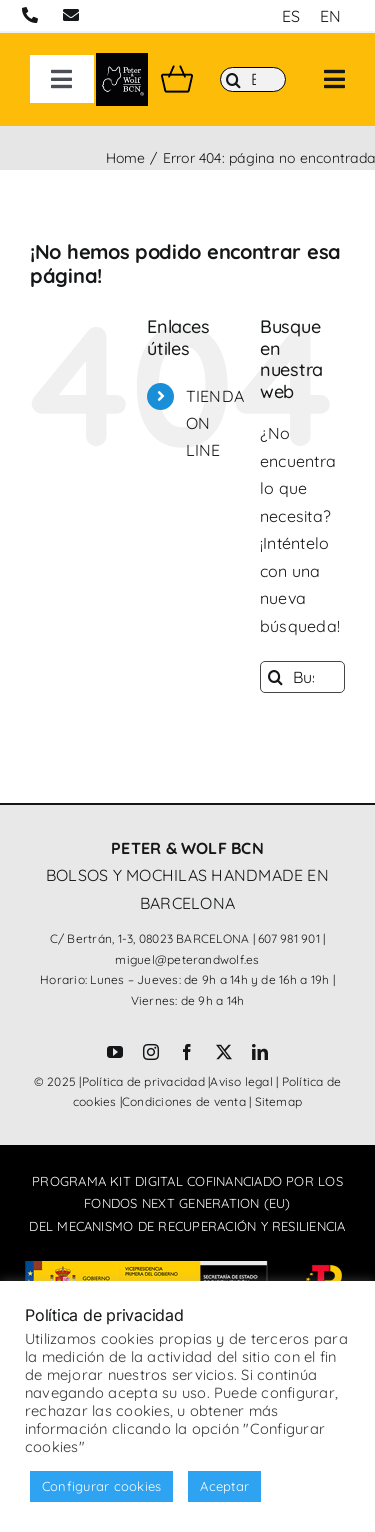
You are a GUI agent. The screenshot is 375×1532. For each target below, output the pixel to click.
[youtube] (115, 1052)
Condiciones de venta (184, 1101)
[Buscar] (253, 80)
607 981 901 (289, 938)
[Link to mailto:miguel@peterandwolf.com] (71, 15)
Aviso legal (241, 1081)
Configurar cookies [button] (101, 1486)
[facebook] (187, 1052)
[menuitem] (291, 15)
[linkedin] (260, 1052)
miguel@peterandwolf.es (187, 959)
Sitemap (279, 1101)
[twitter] (224, 1052)
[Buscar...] (302, 677)
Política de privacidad (143, 1081)
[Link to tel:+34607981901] (30, 15)
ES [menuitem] (291, 16)
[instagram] (151, 1052)
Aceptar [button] (224, 1486)
